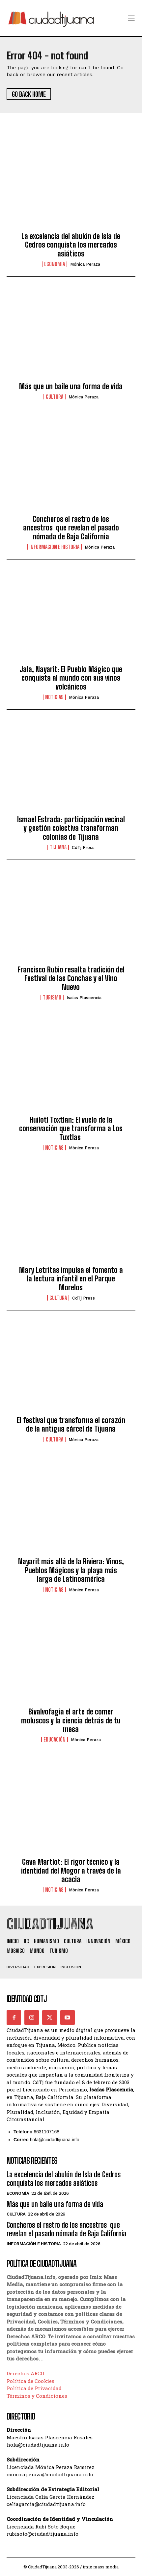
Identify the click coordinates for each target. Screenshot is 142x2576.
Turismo (52, 997)
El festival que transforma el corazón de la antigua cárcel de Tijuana (71, 1424)
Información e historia (54, 547)
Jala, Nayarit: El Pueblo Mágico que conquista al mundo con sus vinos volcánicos (70, 678)
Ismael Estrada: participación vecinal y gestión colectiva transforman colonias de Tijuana (71, 828)
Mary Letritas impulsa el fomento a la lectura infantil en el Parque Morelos (71, 1279)
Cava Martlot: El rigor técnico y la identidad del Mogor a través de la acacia (71, 1870)
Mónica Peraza (85, 264)
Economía (54, 264)
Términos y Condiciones (37, 2395)
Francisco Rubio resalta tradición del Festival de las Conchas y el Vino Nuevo (71, 978)
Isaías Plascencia (84, 997)
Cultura (54, 396)
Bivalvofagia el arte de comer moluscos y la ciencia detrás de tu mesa (71, 1720)
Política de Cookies (30, 2381)
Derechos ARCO (25, 2373)
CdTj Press (83, 847)
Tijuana (58, 847)
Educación (54, 1739)
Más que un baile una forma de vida (71, 386)
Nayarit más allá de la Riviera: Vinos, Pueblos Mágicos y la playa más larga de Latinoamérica (71, 1570)
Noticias (54, 697)
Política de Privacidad (34, 2388)
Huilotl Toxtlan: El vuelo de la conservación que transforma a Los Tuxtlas (71, 1128)
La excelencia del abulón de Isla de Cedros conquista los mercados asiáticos (70, 245)
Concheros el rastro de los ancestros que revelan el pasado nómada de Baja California (71, 528)
